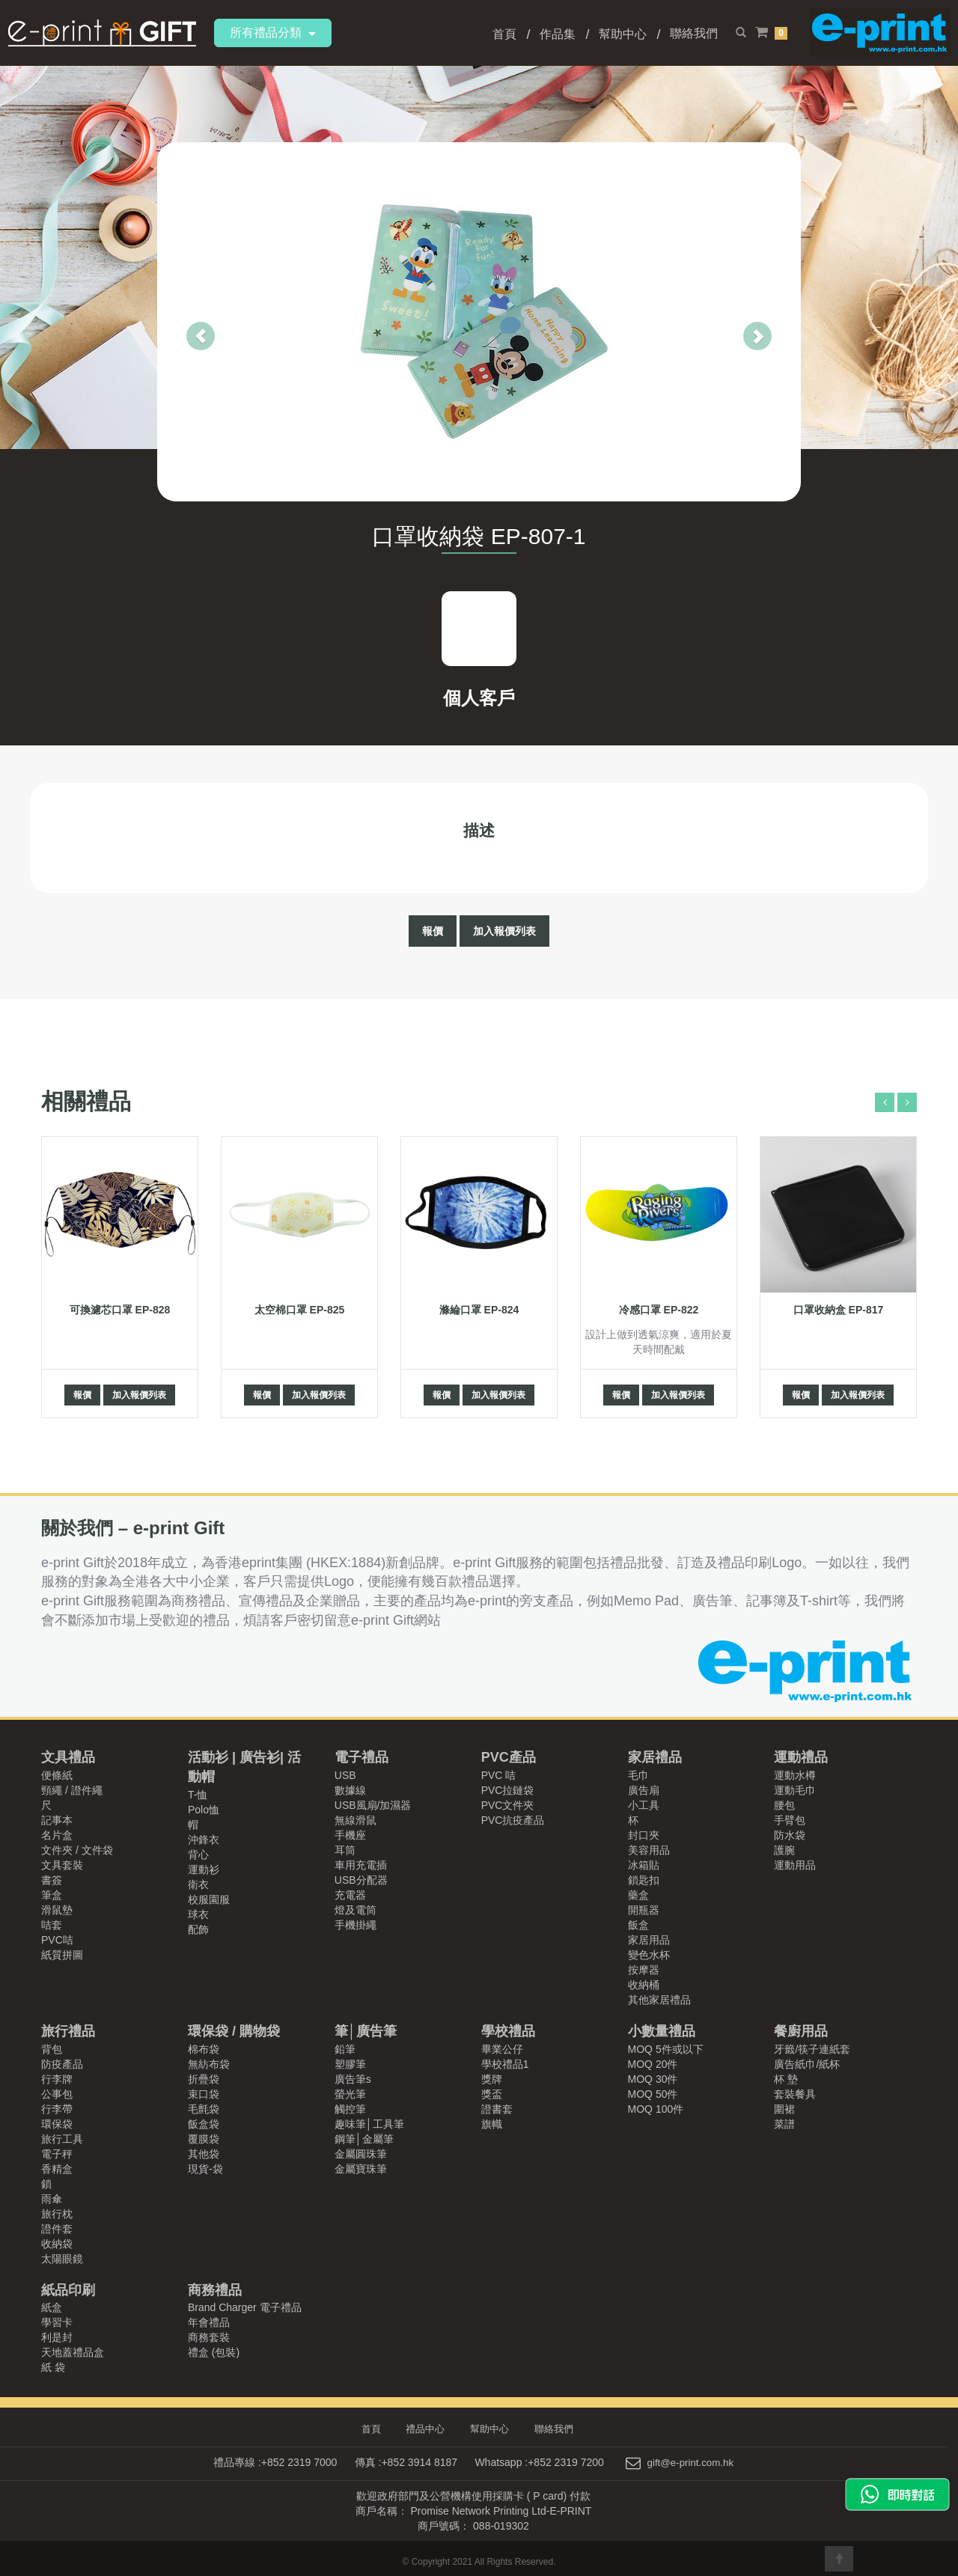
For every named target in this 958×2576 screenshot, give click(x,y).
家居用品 (649, 1940)
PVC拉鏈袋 (507, 1790)
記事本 (57, 1820)
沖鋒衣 (203, 1840)
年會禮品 (209, 2322)
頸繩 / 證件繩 (72, 1790)
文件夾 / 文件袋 (77, 1850)
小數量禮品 (661, 2031)
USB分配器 (361, 1880)
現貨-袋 (205, 2169)
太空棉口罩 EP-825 (299, 1310)
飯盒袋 (203, 2124)
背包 (51, 2049)
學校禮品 (508, 2031)
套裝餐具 (795, 2094)
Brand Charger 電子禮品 (245, 2307)
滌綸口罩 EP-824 (479, 1310)
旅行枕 (57, 2214)
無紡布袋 (209, 2064)
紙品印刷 (68, 2290)
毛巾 (638, 1775)
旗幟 (491, 2124)
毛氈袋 (203, 2109)
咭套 (51, 1925)
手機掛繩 (355, 1925)
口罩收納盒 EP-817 (838, 1310)
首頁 (504, 34)
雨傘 (51, 2199)
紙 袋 (53, 2367)
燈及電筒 (355, 1910)
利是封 (57, 2337)
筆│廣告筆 (366, 2031)
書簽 (51, 1880)
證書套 (497, 2109)
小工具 (643, 1805)
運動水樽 (795, 1775)
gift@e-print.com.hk (690, 2461)
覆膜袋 (203, 2139)
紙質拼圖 (62, 1955)
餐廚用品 (801, 2031)
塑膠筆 (350, 2064)
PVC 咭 (498, 1775)
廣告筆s (353, 2079)
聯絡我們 (694, 33)
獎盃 (491, 2094)
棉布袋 (203, 2049)
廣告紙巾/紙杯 (807, 2064)
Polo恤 (203, 1810)
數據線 (350, 1790)
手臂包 (789, 1820)
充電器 (350, 1895)
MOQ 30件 (653, 2079)
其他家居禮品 (659, 2000)
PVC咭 (57, 1940)
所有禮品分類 (273, 32)
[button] (170, 322)
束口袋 (203, 2094)
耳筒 (345, 1850)
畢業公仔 (502, 2049)
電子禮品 (361, 1757)
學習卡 (57, 2322)
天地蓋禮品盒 (72, 2352)
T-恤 (197, 1795)
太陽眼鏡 (62, 2259)
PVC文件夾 (507, 1805)
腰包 (784, 1805)
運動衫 (203, 1869)
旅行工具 (62, 2139)
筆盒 (51, 1895)
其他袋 (203, 2154)
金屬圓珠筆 (361, 2154)
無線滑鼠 (355, 1820)
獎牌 (491, 2079)
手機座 (350, 1835)
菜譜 (784, 2124)
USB (345, 1775)
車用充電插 (361, 1865)
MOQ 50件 (653, 2094)
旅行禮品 (68, 2031)
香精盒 (57, 2169)
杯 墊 (786, 2079)
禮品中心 (428, 2429)
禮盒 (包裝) (214, 2352)
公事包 (57, 2094)
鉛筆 (345, 2049)
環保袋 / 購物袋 (234, 2031)
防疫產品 (62, 2064)
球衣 (198, 1914)
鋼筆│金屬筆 (364, 2139)
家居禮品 (655, 1757)
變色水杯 (649, 1955)
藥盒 (638, 1895)
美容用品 (649, 1850)
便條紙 (57, 1775)
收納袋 (57, 2244)
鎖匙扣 (643, 1880)
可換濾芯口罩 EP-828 (120, 1310)
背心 (198, 1855)
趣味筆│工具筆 (369, 2124)
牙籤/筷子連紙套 (812, 2049)
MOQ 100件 (656, 2109)
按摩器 (643, 1970)
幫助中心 (623, 34)
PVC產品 (508, 1757)
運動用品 (795, 1865)
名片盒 (57, 1835)
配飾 (198, 1929)
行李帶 (57, 2109)
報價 (432, 931)
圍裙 (784, 2109)
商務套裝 (209, 2337)
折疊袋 (203, 2079)
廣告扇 (643, 1790)
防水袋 (789, 1835)
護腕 (784, 1850)
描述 (479, 830)
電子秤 (57, 2154)
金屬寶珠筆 (361, 2169)
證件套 (57, 2229)
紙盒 (51, 2307)
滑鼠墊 (57, 1910)
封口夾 (643, 1835)
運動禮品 (801, 1757)
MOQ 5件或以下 (666, 2049)
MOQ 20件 (653, 2064)
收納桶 (643, 1985)
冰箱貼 (643, 1865)
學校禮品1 (505, 2064)
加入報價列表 (504, 931)
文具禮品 (68, 1757)
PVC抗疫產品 (513, 1820)
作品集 (558, 34)
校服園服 (209, 1899)
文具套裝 (62, 1865)
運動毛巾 (795, 1790)
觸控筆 (350, 2109)
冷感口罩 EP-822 (659, 1310)
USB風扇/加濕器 (373, 1805)
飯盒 (638, 1925)
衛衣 (198, 1884)
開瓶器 (643, 1910)
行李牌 (57, 2079)
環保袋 (57, 2124)
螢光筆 (350, 2094)
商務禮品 (215, 2290)
